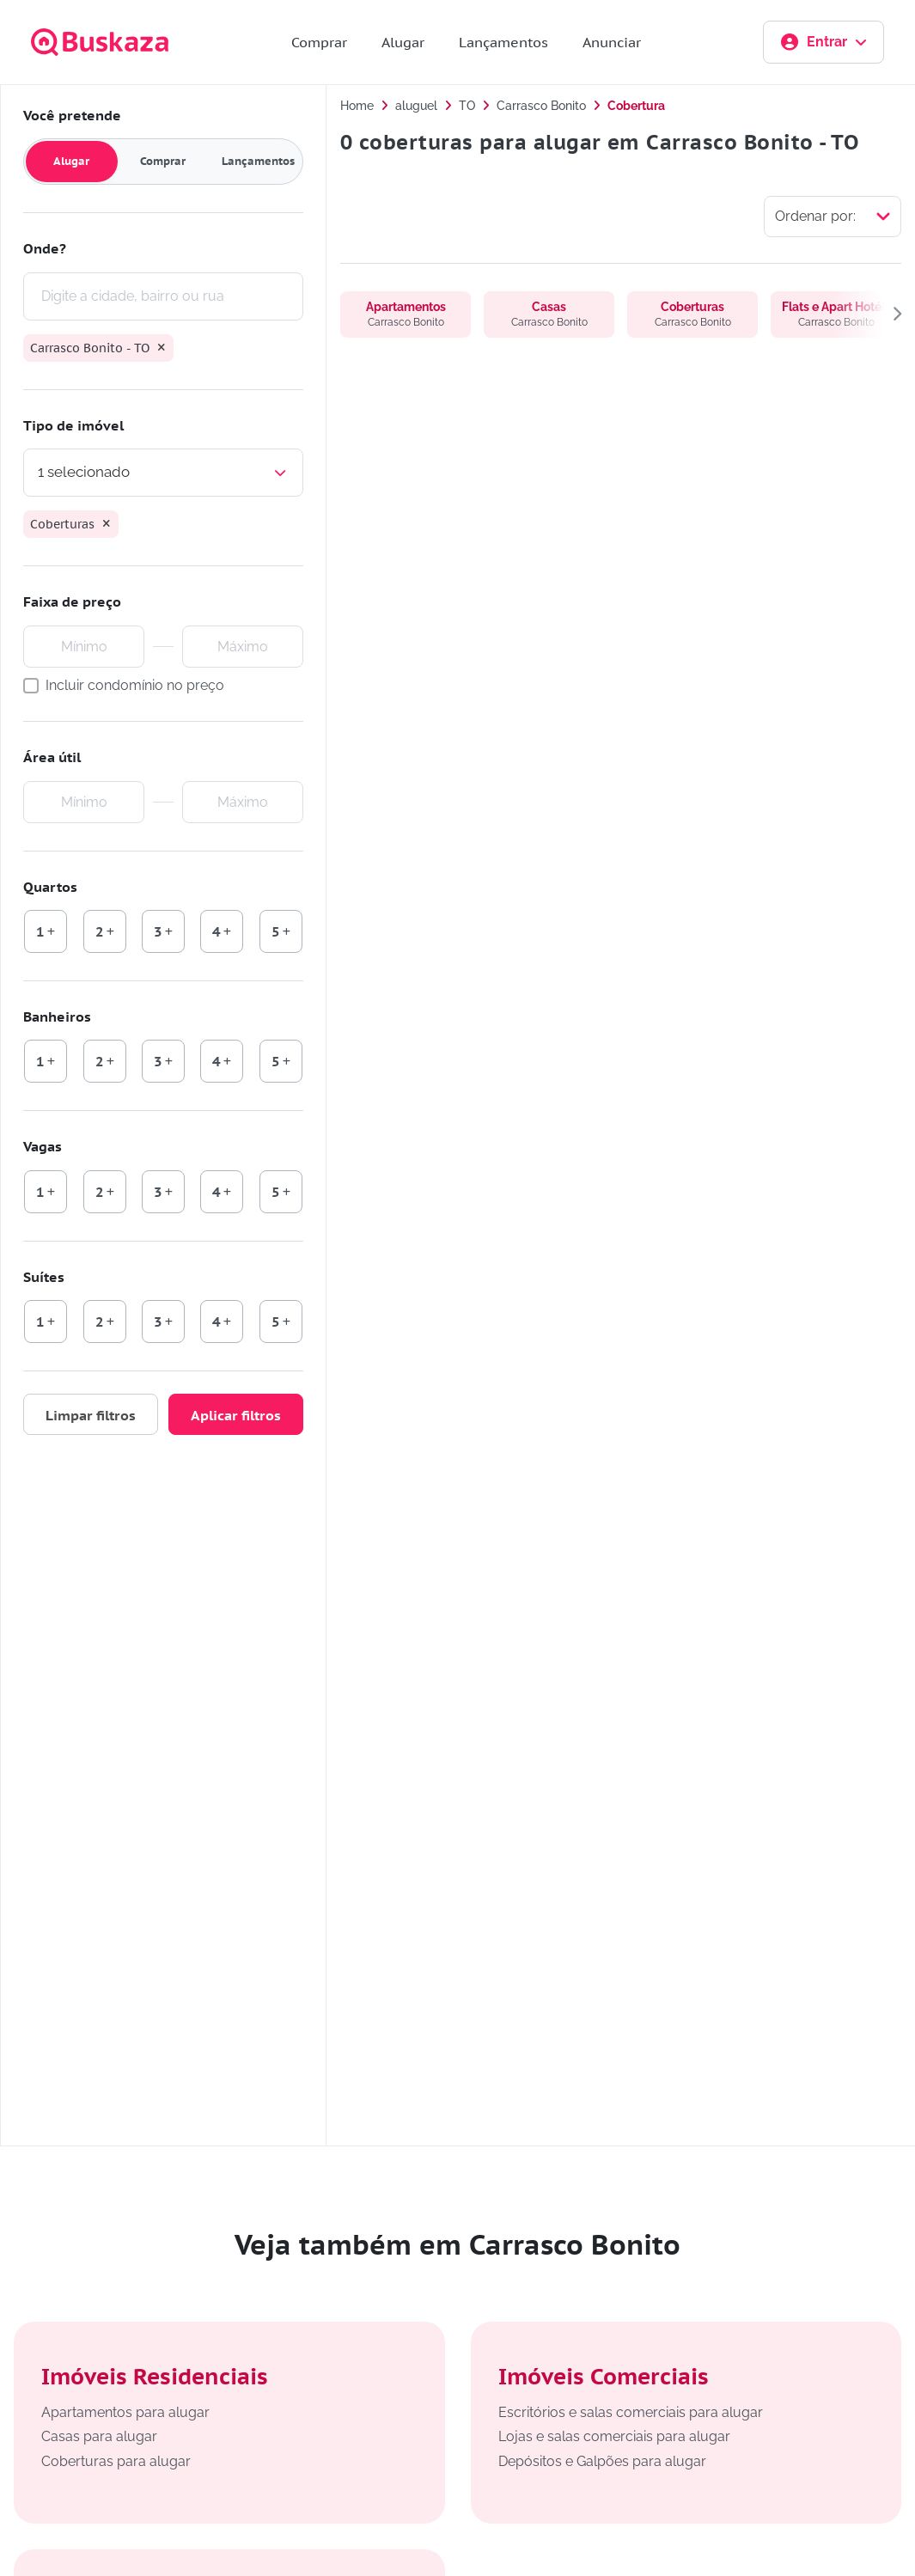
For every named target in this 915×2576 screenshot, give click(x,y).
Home (357, 106)
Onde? (44, 248)
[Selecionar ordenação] (832, 216)
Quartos (50, 886)
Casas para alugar (99, 2436)
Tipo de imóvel (73, 425)
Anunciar (612, 42)
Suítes (43, 1277)
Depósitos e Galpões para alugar (602, 2461)
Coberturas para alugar (116, 2461)
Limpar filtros (91, 1415)
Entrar (823, 42)
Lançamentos (503, 42)
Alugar (402, 42)
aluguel (416, 106)
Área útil (52, 757)
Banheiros (57, 1016)
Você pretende (72, 115)
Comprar (319, 42)
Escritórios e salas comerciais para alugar (630, 2412)
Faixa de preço (72, 601)
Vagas (42, 1146)
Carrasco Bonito (541, 106)
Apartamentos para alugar (125, 2412)
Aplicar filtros (236, 1415)
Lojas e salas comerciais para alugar (614, 2436)
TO (467, 106)
